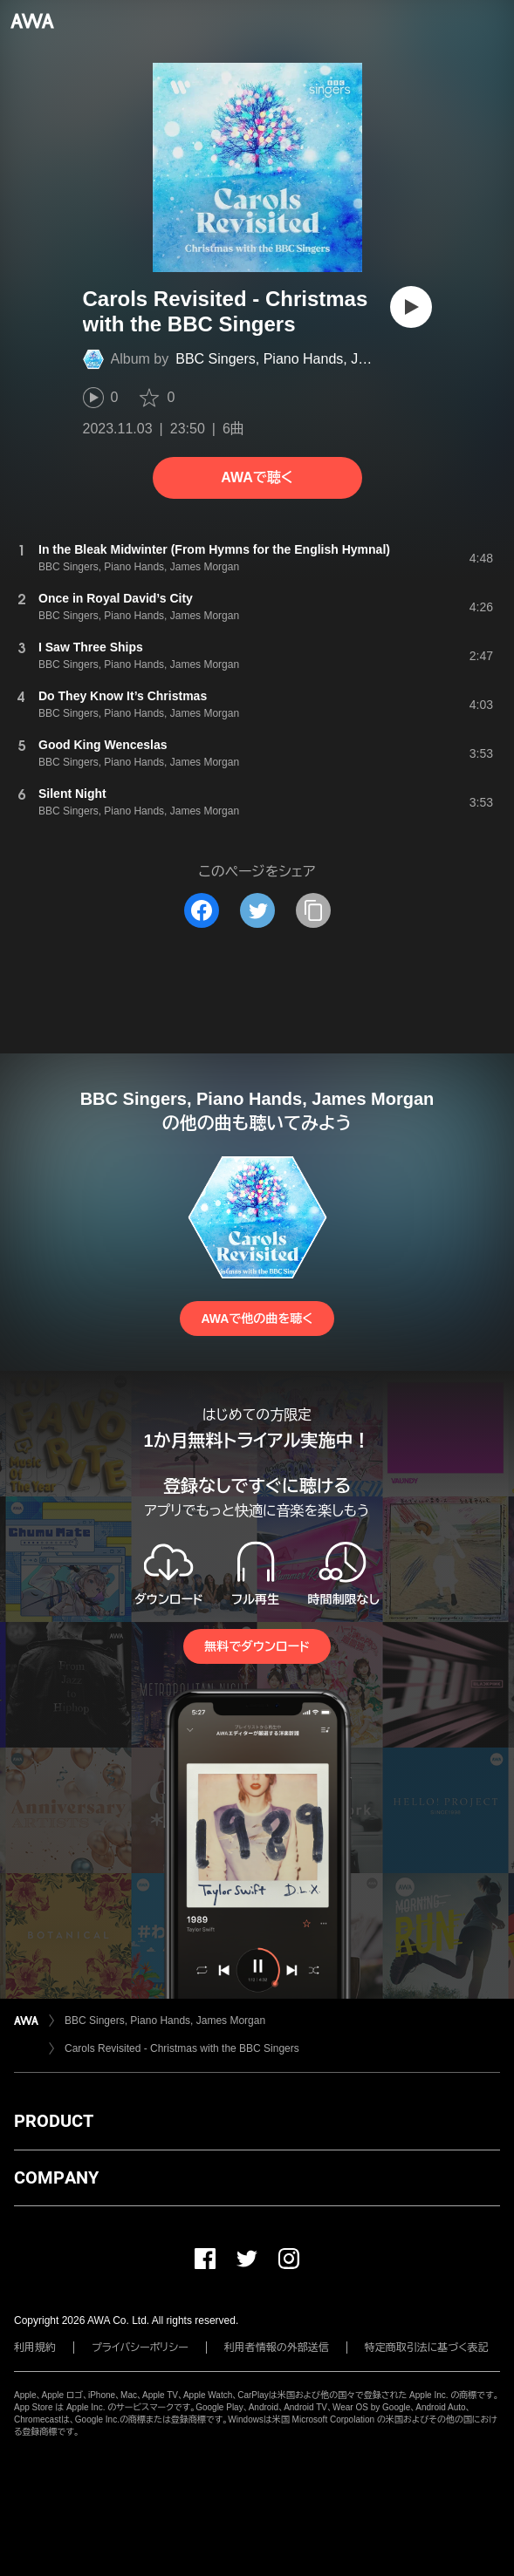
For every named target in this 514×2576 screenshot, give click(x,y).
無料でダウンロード (256, 1646)
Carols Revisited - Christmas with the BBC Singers (182, 2048)
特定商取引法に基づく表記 (427, 2347)
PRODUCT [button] (53, 2120)
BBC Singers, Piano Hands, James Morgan (309, 358)
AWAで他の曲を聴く (256, 1318)
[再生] (411, 307)
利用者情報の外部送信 (276, 2347)
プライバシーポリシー (140, 2347)
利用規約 (35, 2347)
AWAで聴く (256, 477)
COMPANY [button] (56, 2177)
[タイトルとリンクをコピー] (313, 910)
